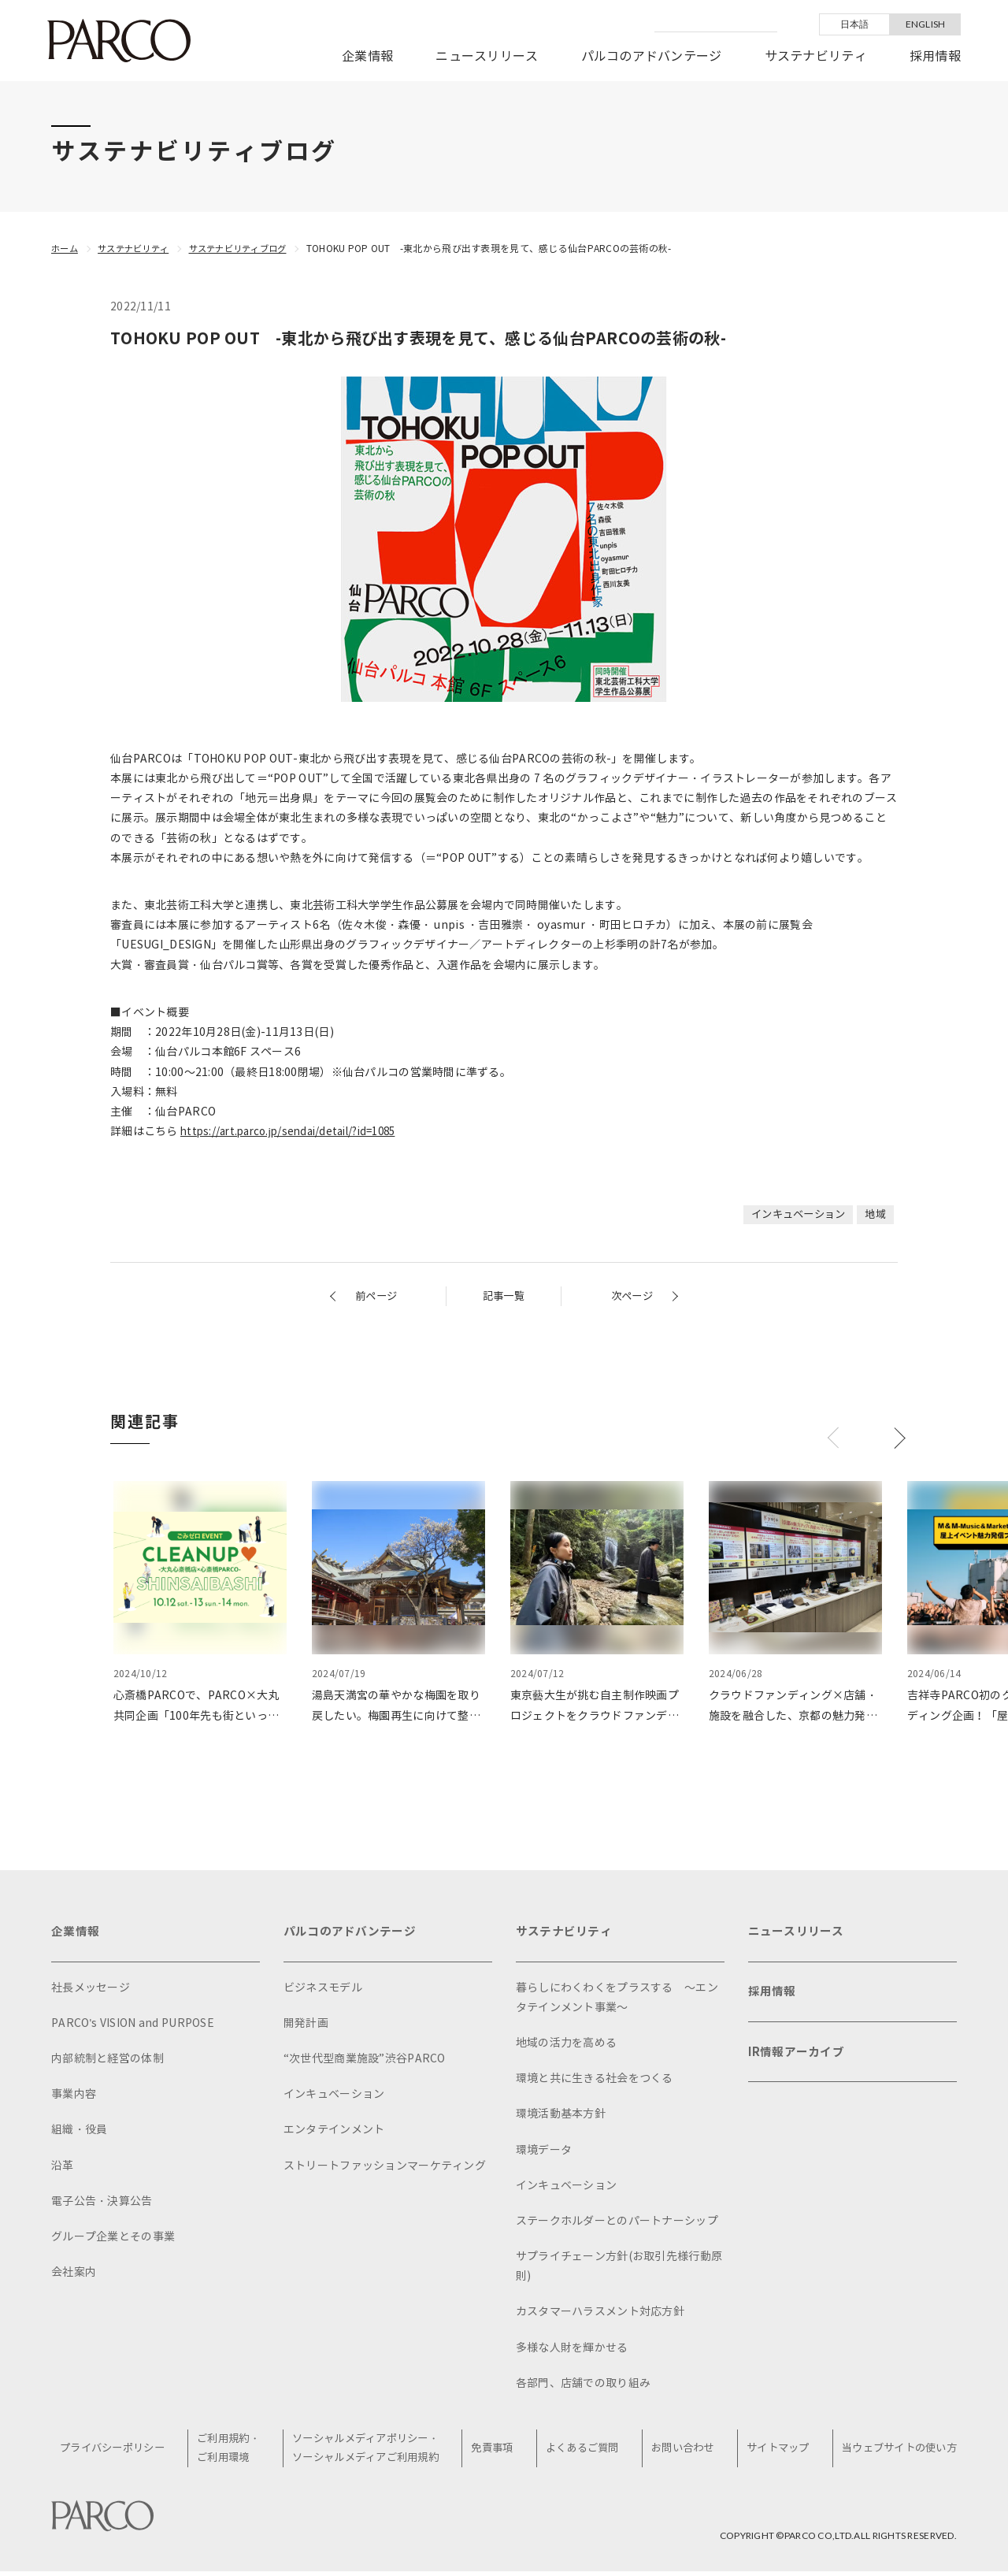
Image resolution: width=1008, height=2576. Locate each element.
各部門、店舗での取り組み (583, 2386)
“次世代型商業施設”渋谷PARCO (365, 2062)
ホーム (65, 248)
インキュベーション (793, 1214)
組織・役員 (79, 2133)
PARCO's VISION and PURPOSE (132, 2026)
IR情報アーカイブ (799, 2062)
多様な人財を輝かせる (572, 2351)
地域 (874, 1214)
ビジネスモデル (323, 1990)
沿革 (62, 2168)
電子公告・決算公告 (102, 2204)
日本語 (854, 24)
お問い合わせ (683, 2452)
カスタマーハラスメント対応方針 (600, 2315)
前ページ (377, 1296)
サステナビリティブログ (251, 248)
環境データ (544, 2152)
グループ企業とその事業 (113, 2240)
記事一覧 (503, 1296)
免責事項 (498, 2452)
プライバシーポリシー (121, 2452)
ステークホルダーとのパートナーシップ (617, 2224)
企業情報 (367, 56)
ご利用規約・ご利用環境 (235, 2452)
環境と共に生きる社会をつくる (594, 2081)
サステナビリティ (816, 56)
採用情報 (935, 56)
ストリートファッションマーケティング (385, 2168)
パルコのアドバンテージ (651, 56)
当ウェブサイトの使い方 (895, 2452)
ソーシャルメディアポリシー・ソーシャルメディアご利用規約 (372, 2452)
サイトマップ (775, 2452)
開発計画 (306, 2026)
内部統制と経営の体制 (107, 2062)
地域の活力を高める (566, 2046)
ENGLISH (926, 24)
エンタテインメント (334, 2133)
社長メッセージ (90, 1990)
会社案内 (73, 2275)
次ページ (630, 1296)
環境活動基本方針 (561, 2117)
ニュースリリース (486, 56)
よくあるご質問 (585, 2452)
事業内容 (73, 2097)
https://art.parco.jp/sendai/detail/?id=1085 (296, 1131)
